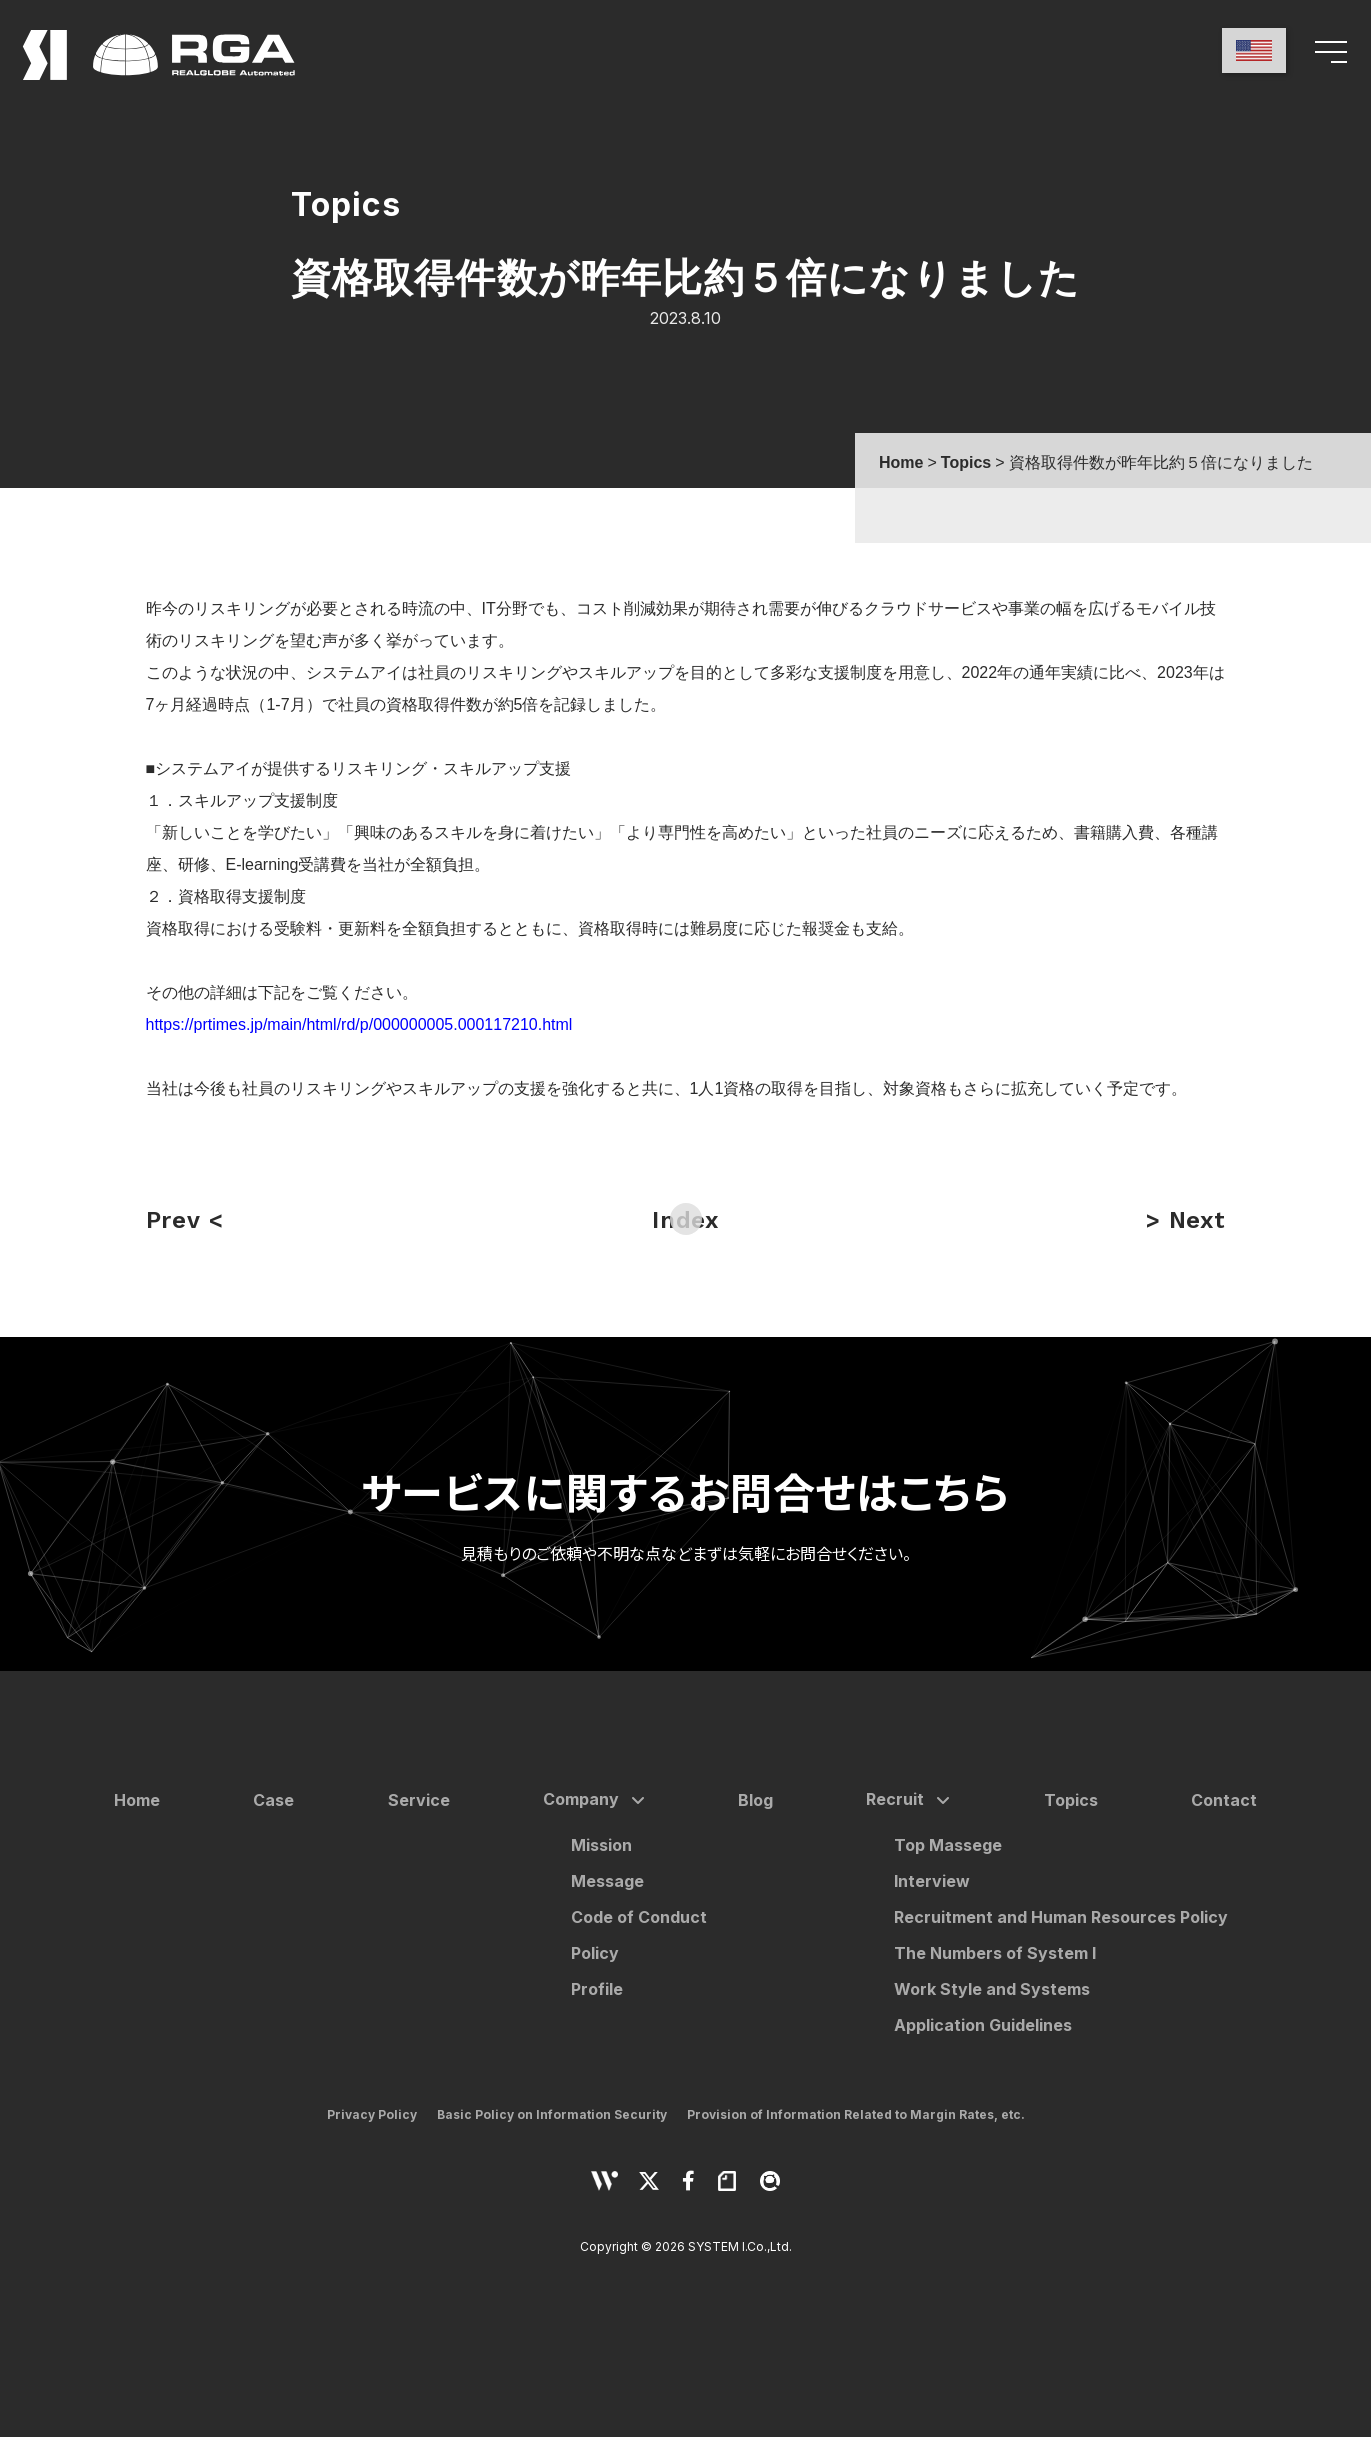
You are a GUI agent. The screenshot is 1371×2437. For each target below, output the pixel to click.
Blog (755, 1800)
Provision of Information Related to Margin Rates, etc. (856, 2114)
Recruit (895, 1799)
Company (581, 1799)
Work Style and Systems (992, 1989)
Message (607, 1881)
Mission (601, 1845)
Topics (1071, 1800)
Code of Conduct (639, 1917)
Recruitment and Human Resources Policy (1061, 1917)
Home (137, 1800)
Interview (932, 1881)
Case (273, 1800)
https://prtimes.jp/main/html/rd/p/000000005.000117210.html (359, 1024)
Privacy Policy (372, 2114)
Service (419, 1800)
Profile (597, 1989)
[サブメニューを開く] (634, 1801)
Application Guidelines (983, 2025)
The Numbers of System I (995, 1953)
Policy (595, 1953)
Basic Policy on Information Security (552, 2114)
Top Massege (948, 1845)
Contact (1224, 1800)
